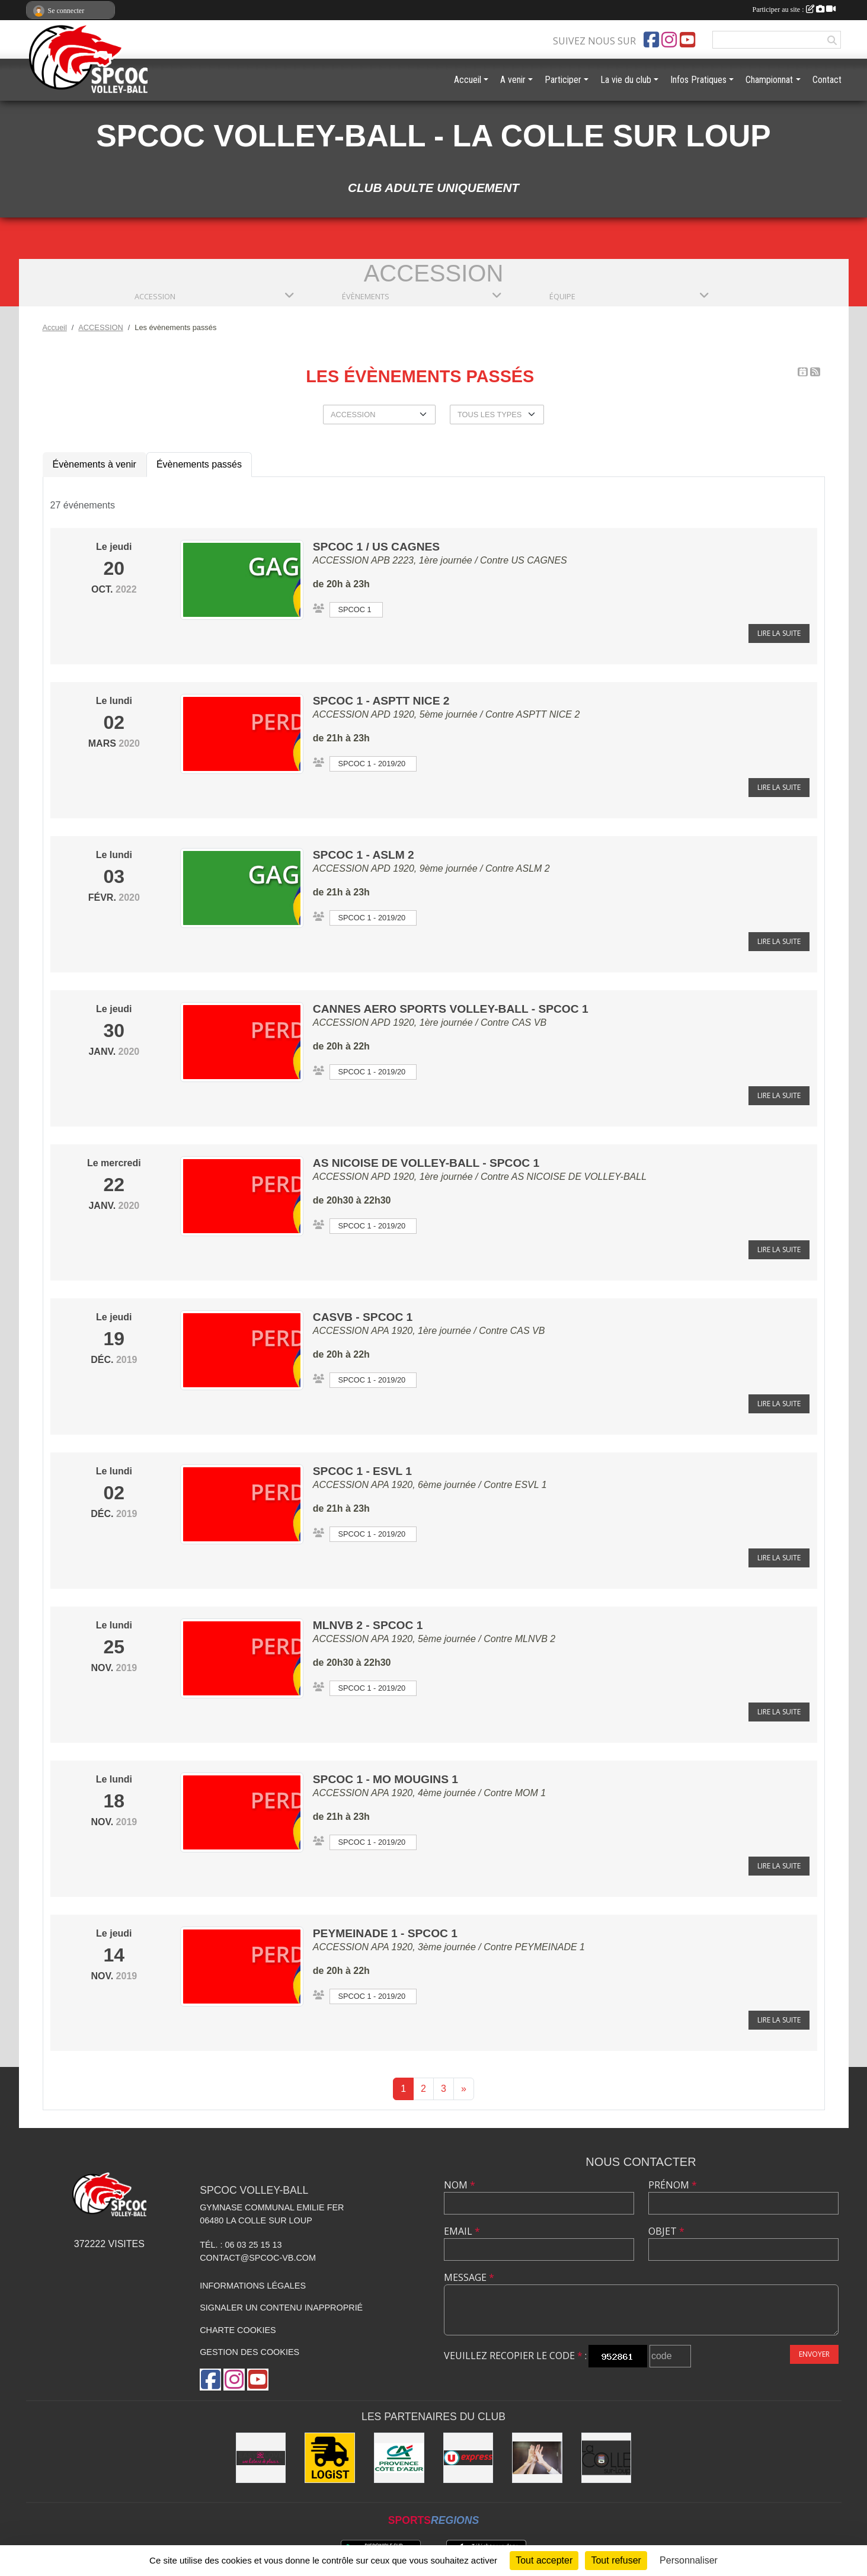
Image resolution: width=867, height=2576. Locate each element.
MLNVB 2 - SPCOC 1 (368, 1625)
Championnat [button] (769, 79)
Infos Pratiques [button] (698, 79)
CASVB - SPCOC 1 (362, 1317)
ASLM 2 (533, 868)
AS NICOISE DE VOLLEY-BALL (579, 1177)
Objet (666, 2231)
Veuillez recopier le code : (515, 2355)
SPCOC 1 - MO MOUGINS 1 (385, 1779)
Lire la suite (779, 633)
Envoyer (814, 2354)
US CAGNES (539, 560)
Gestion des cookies (249, 2352)
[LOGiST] (330, 2458)
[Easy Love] (261, 2458)
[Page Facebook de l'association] (651, 40)
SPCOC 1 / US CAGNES (376, 546)
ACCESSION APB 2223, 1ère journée (392, 560)
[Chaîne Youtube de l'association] (687, 40)
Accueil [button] (467, 79)
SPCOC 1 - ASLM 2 (363, 855)
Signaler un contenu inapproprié (281, 2307)
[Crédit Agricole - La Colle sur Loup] (399, 2458)
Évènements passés (199, 464)
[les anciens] (537, 2458)
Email (462, 2231)
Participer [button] (563, 79)
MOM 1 (530, 1793)
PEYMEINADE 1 (550, 1947)
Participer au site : (794, 9)
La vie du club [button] (625, 79)
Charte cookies (238, 2330)
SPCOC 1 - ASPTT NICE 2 (381, 701)
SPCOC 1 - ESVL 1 (362, 1471)
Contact (827, 79)
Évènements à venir (94, 464)
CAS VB (528, 1022)
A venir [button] (513, 79)
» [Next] (463, 2089)
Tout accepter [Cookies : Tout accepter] (544, 2560)
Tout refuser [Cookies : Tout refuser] (616, 2560)
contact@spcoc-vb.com (258, 2258)
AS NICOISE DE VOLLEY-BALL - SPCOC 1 (426, 1163)
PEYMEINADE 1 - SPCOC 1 (385, 1933)
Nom (459, 2184)
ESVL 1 (531, 1485)
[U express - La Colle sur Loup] (468, 2458)
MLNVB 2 (535, 1639)
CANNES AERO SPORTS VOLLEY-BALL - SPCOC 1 (450, 1009)
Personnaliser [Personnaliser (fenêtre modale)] (689, 2560)
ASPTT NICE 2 (548, 714)
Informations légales (253, 2285)
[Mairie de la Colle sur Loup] (606, 2458)
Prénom (672, 2184)
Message (469, 2277)
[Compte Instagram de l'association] (669, 40)
